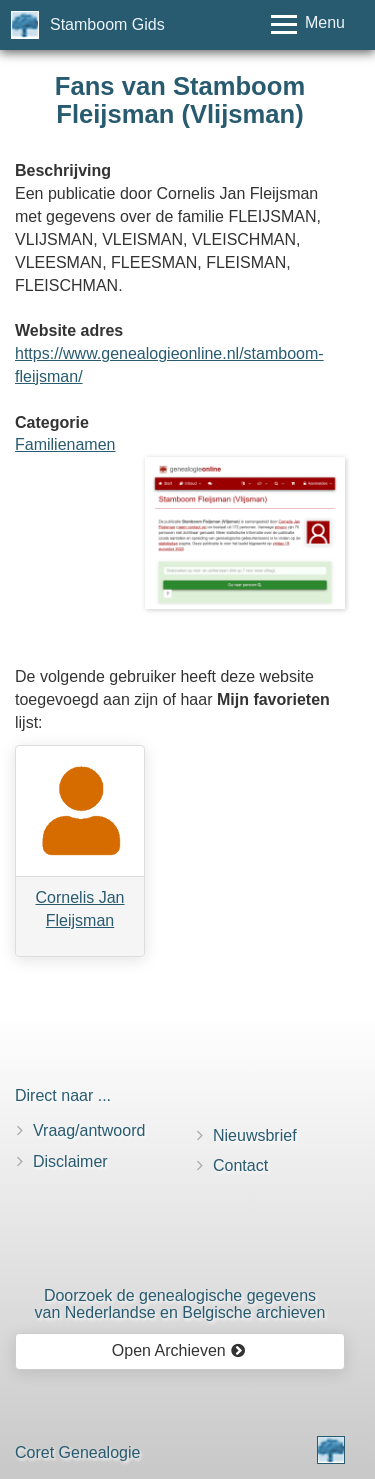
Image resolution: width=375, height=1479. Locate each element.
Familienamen (65, 444)
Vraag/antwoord (89, 1130)
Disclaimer (70, 1161)
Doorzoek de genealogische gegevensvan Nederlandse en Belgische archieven (180, 1304)
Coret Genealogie (77, 1452)
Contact (240, 1165)
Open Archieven (178, 1350)
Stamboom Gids (107, 24)
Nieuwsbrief (255, 1135)
